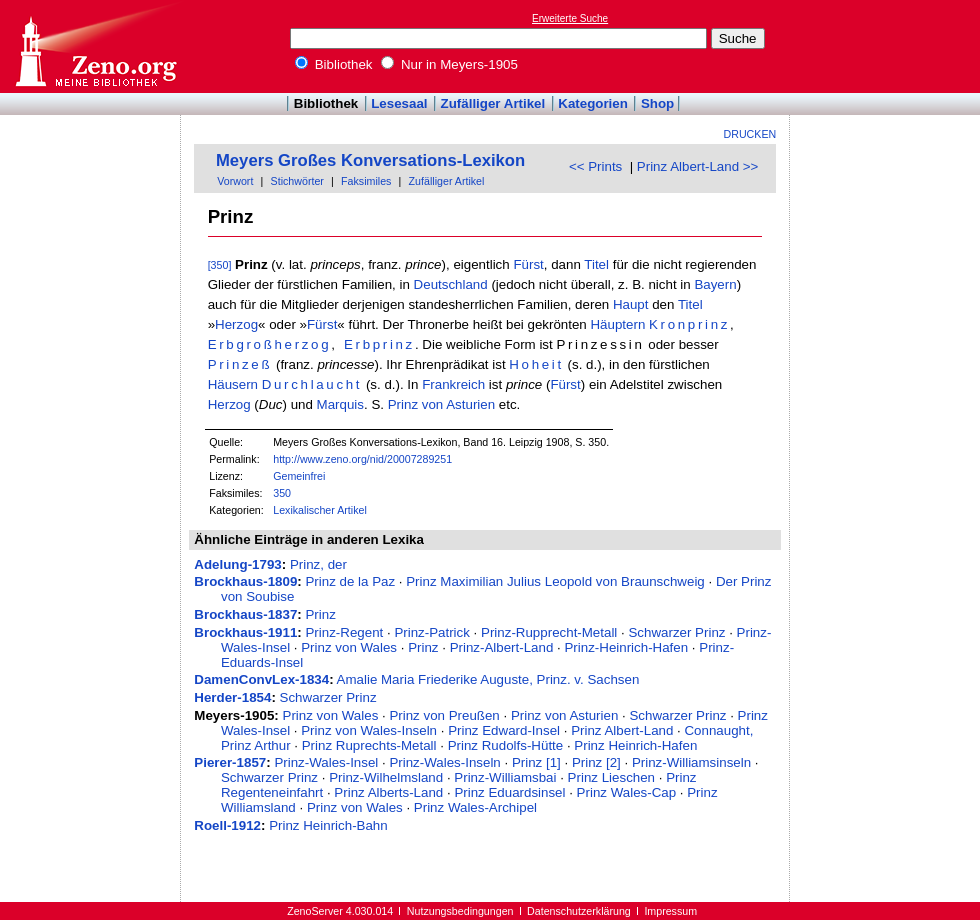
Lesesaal (399, 103)
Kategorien (593, 103)
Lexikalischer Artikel (320, 510)
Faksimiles (366, 181)
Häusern (233, 384)
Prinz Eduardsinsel (509, 792)
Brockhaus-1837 (245, 614)
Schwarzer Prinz (676, 632)
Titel (596, 264)
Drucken (750, 134)
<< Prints (595, 166)
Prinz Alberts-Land (388, 792)
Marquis (340, 404)
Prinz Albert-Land (622, 730)
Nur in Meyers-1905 (449, 64)
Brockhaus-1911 (245, 632)
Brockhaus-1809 (245, 581)
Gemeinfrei (299, 476)
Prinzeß (240, 364)
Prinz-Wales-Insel (326, 762)
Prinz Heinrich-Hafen (635, 745)
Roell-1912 (227, 825)
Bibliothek (334, 64)
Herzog (236, 324)
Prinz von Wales (349, 647)
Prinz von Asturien (441, 404)
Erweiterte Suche (570, 18)
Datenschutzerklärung (579, 911)
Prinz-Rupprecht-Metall (549, 632)
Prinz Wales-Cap (627, 792)
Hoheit (536, 364)
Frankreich (453, 384)
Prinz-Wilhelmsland (386, 777)
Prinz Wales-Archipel (475, 807)
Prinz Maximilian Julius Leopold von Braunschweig (555, 581)
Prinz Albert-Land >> (698, 166)
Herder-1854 (232, 697)
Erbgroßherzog (270, 344)
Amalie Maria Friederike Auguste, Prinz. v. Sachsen (488, 679)
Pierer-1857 (230, 762)
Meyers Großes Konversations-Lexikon (370, 160)
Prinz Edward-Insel (504, 730)
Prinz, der (318, 564)
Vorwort (235, 181)
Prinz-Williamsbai (505, 777)
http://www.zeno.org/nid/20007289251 (362, 459)
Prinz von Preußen (444, 715)
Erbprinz (379, 344)
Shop (657, 103)
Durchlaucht (312, 384)
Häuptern (617, 324)
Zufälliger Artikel (493, 103)
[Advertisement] (91, 173)
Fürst (528, 264)
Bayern (715, 284)
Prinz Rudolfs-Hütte (506, 745)
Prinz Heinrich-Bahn (328, 825)
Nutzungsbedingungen (460, 911)
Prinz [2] (596, 762)
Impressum (670, 911)
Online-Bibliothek (95, 46)
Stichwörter (297, 181)
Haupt (631, 304)
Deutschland (451, 284)
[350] (220, 265)
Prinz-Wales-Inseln (444, 762)
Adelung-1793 (237, 564)
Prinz (320, 614)
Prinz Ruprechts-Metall (369, 745)
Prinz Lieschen (611, 777)
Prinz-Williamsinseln (691, 762)
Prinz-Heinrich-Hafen (626, 647)
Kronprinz (689, 324)
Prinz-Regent (344, 632)
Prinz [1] (536, 762)
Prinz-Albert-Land (502, 647)
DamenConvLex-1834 (261, 679)
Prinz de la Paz (350, 581)
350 (282, 493)
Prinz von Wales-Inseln (369, 730)
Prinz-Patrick (432, 632)
